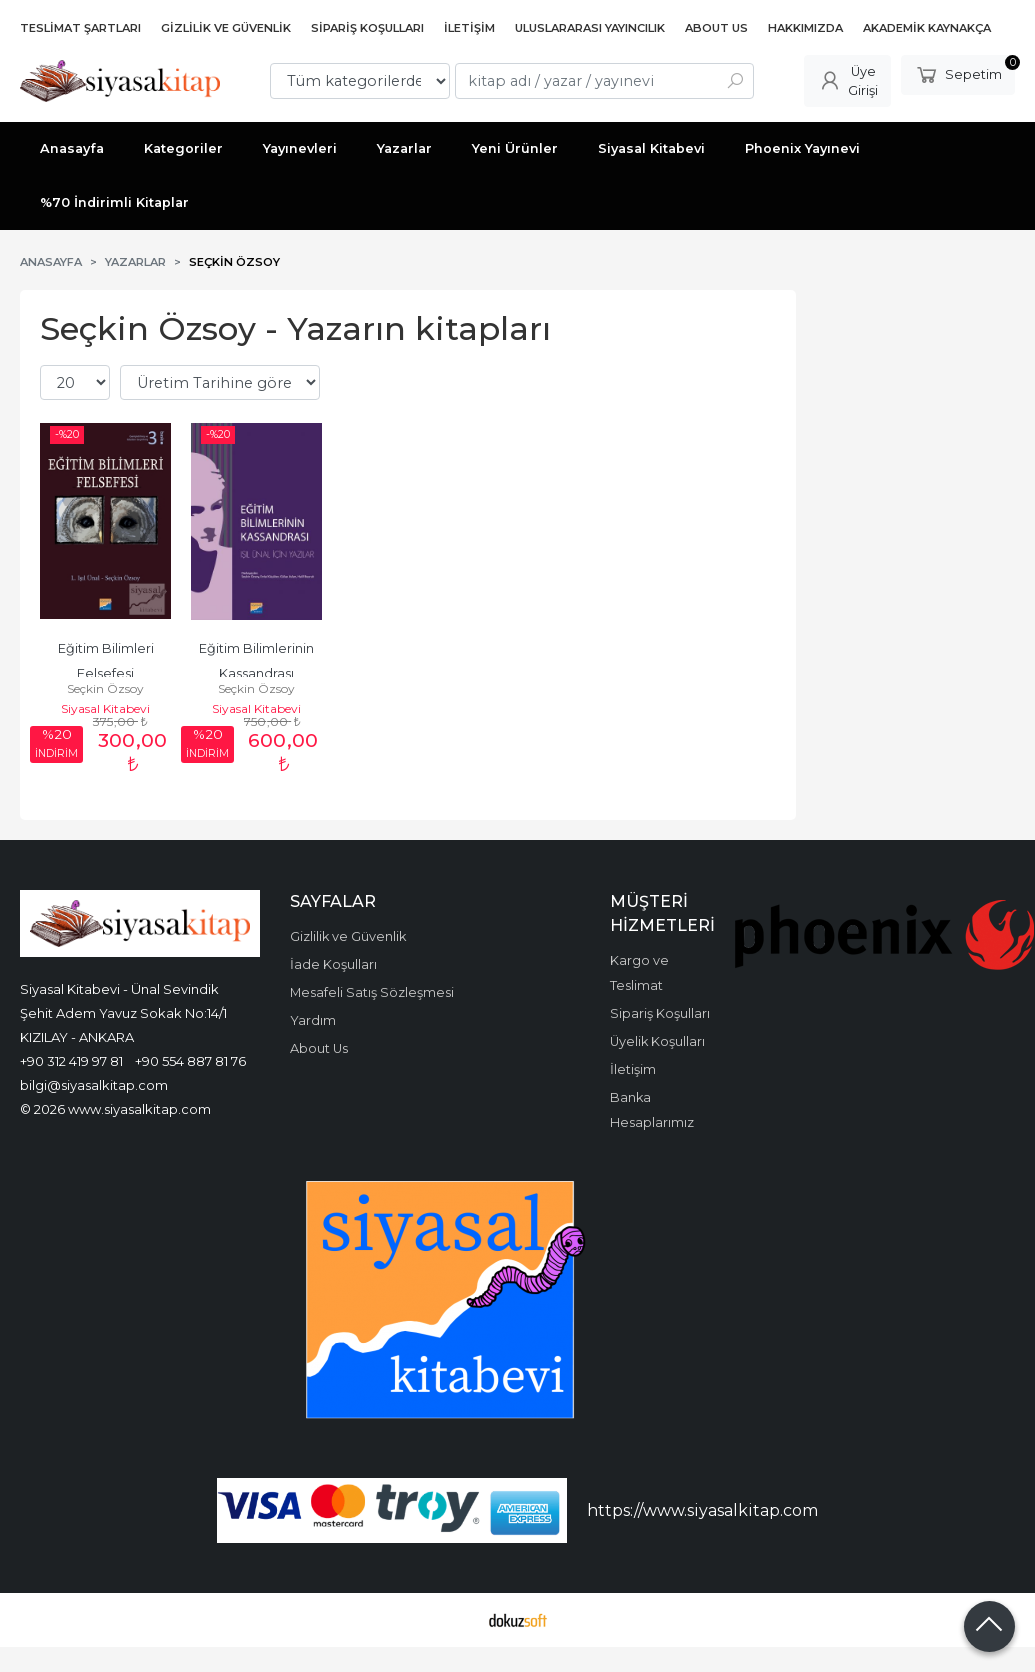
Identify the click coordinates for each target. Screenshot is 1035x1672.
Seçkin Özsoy (105, 688)
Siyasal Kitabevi (105, 708)
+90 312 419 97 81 (71, 1061)
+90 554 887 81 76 (190, 1061)
